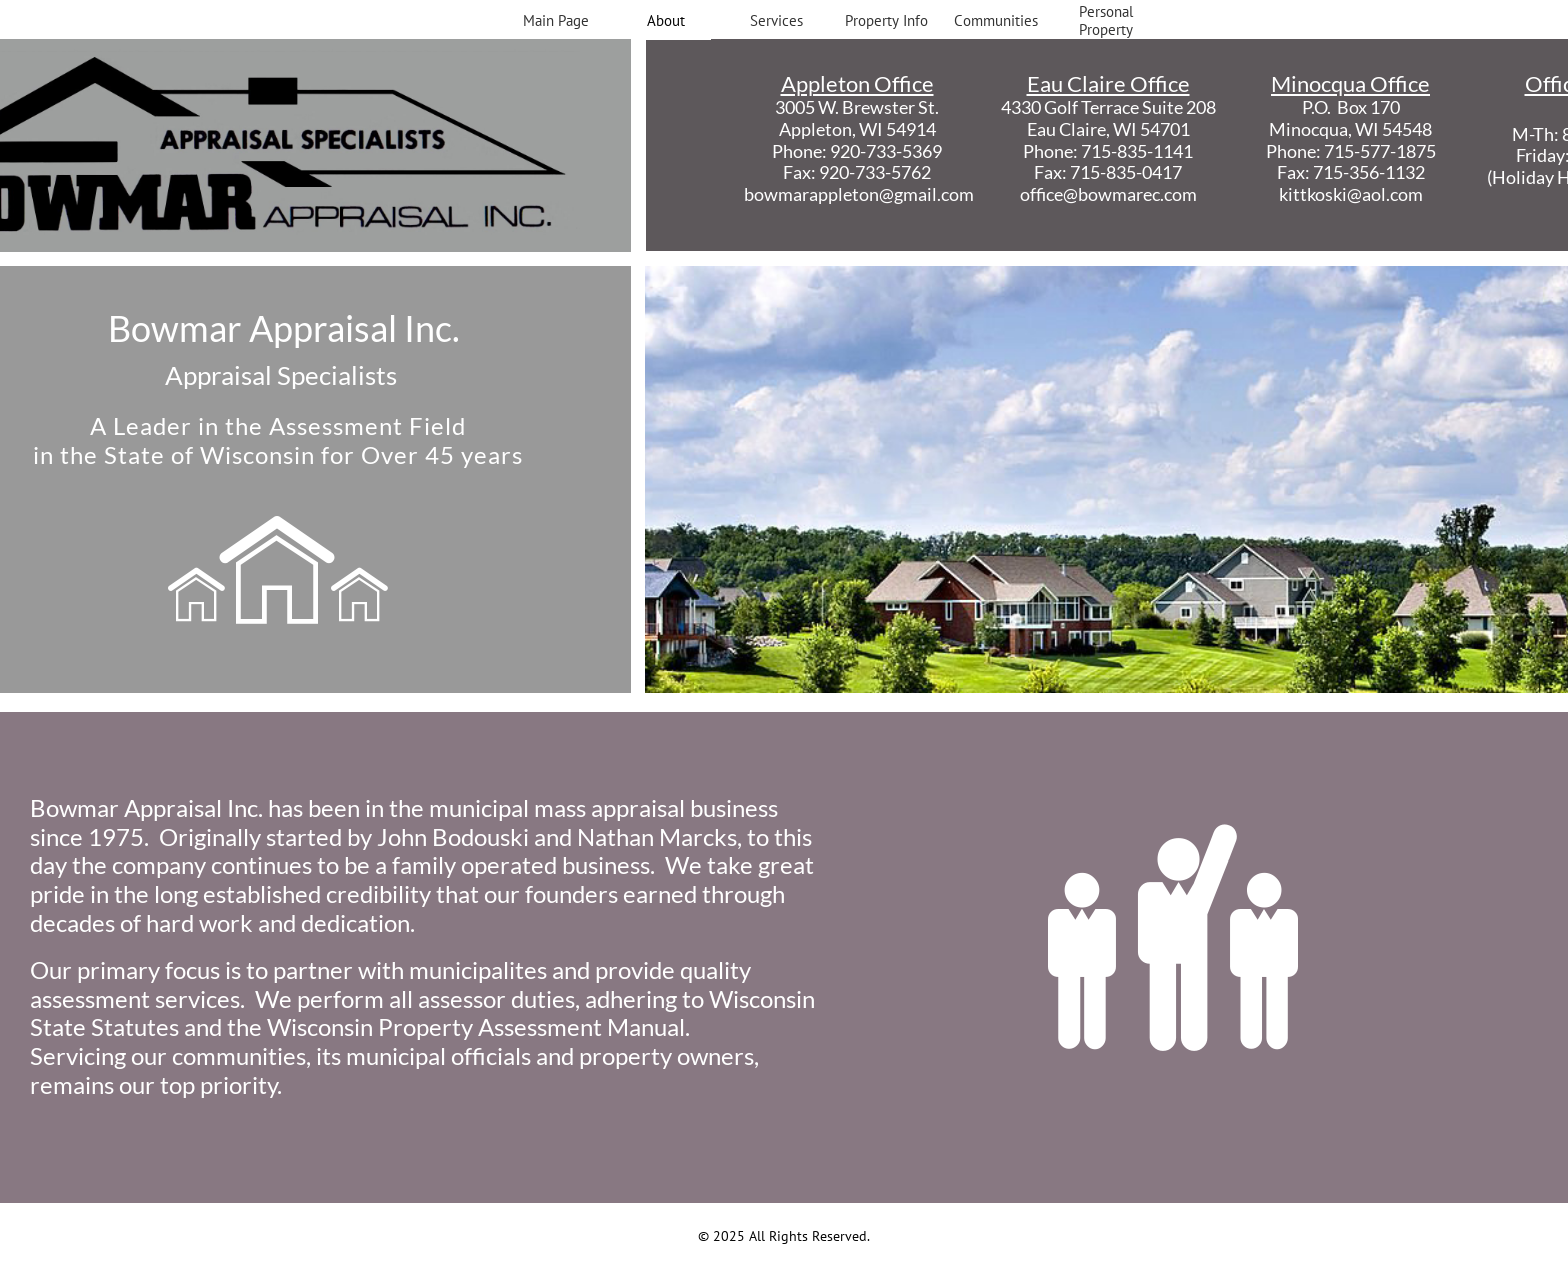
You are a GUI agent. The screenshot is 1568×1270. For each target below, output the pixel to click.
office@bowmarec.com (1108, 194)
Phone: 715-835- (1088, 151)
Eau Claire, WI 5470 (1103, 129)
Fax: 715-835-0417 (1108, 172)
